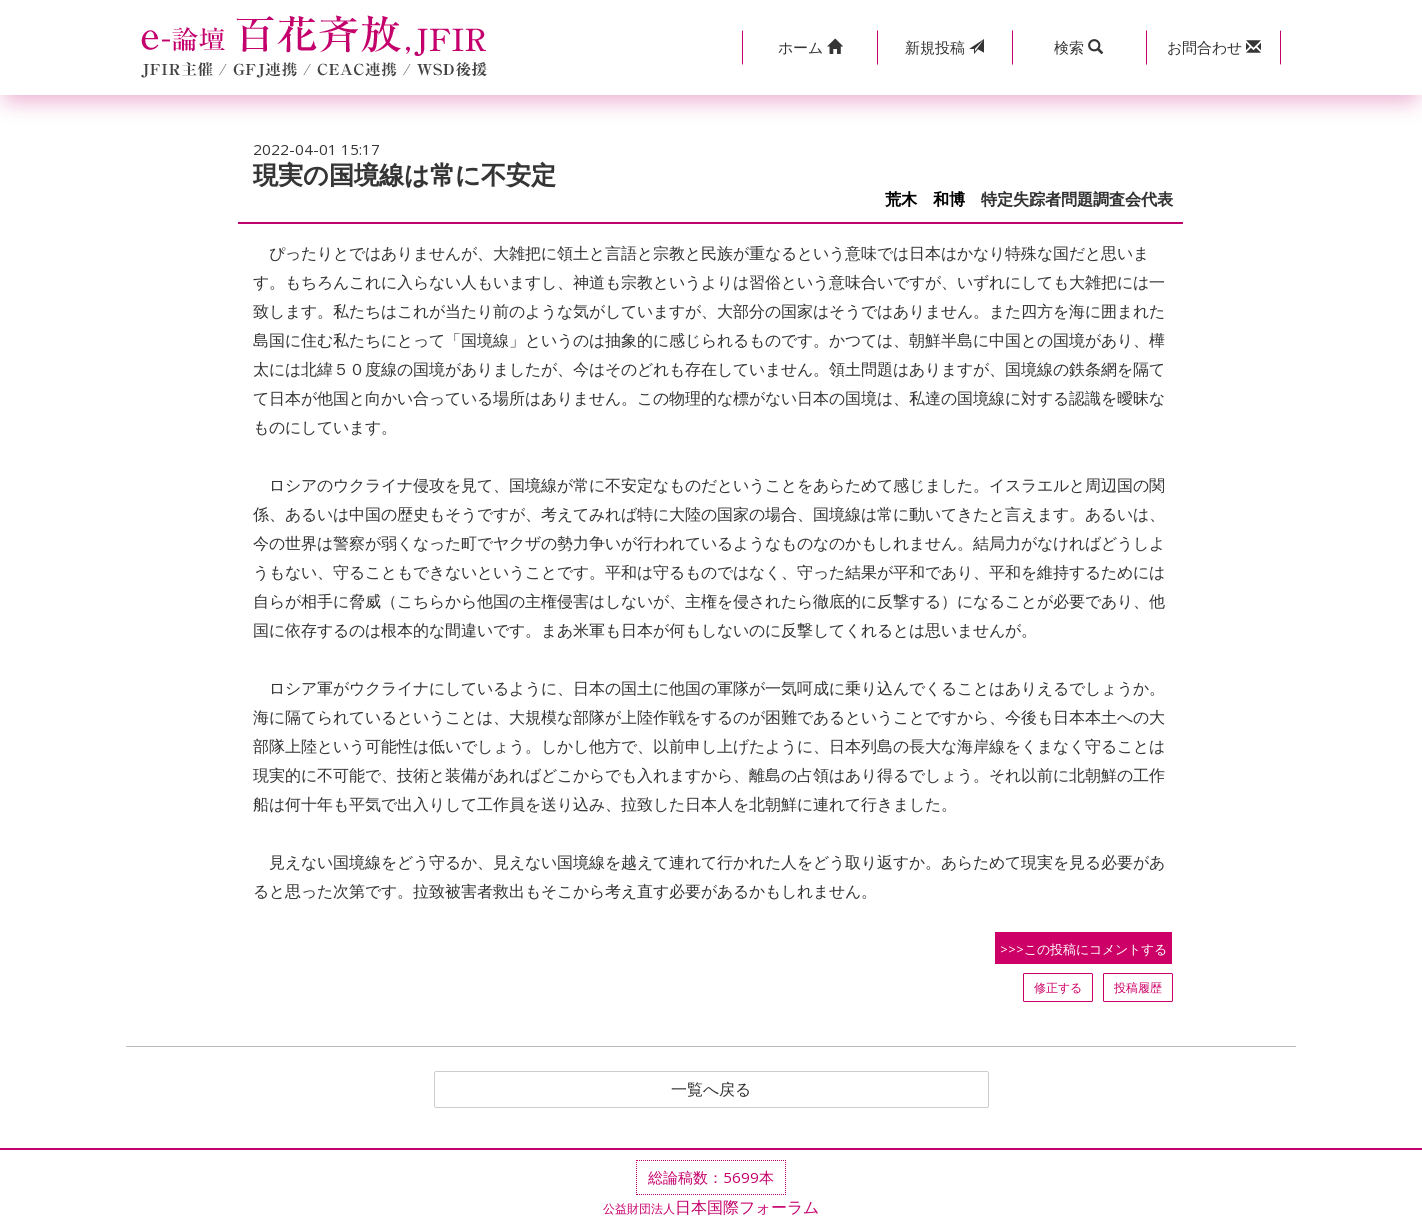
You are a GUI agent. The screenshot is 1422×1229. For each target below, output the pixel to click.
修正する (1058, 987)
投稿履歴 (1138, 987)
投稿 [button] (944, 47)
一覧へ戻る (711, 1090)
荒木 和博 (925, 199)
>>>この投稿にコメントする (1083, 949)
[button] (809, 47)
